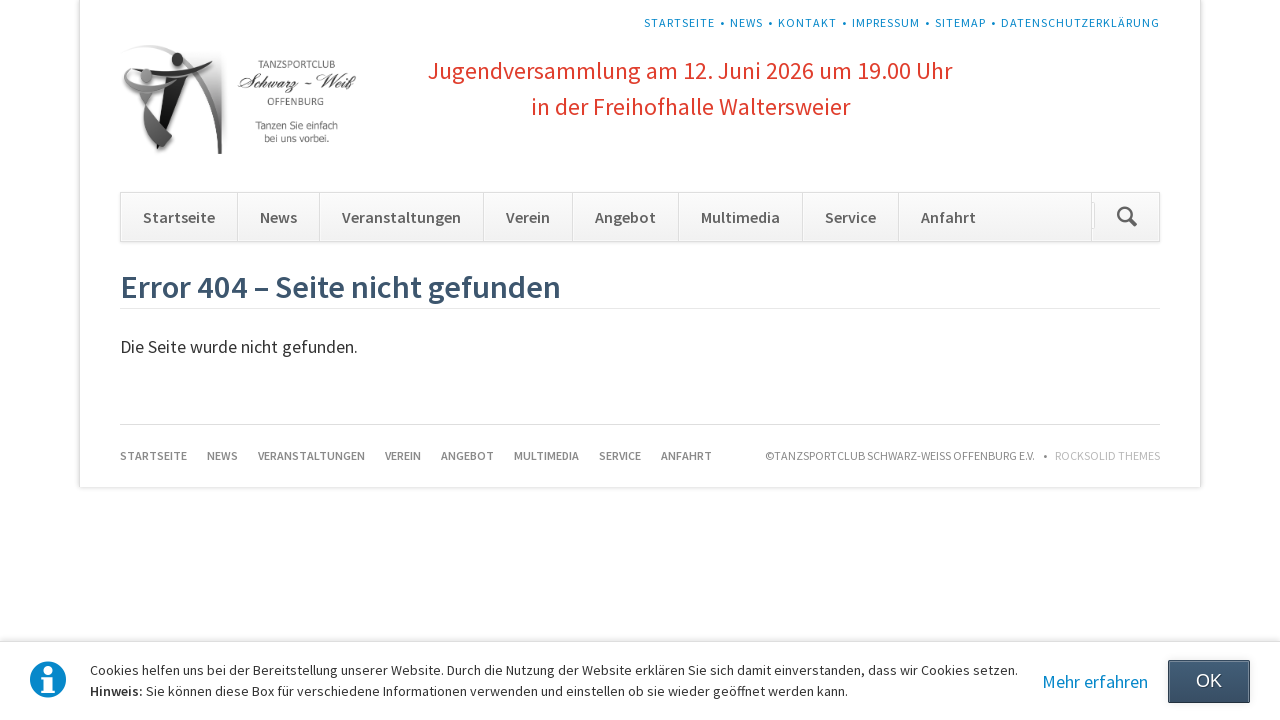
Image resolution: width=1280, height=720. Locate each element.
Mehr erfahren (1095, 681)
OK (1209, 681)
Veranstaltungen (401, 217)
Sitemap (960, 22)
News (746, 22)
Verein (528, 217)
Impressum (886, 22)
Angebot (625, 217)
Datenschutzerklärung (1080, 22)
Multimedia (740, 217)
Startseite (679, 22)
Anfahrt (948, 217)
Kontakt (807, 22)
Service (850, 217)
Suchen (1127, 217)
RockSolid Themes (1107, 455)
